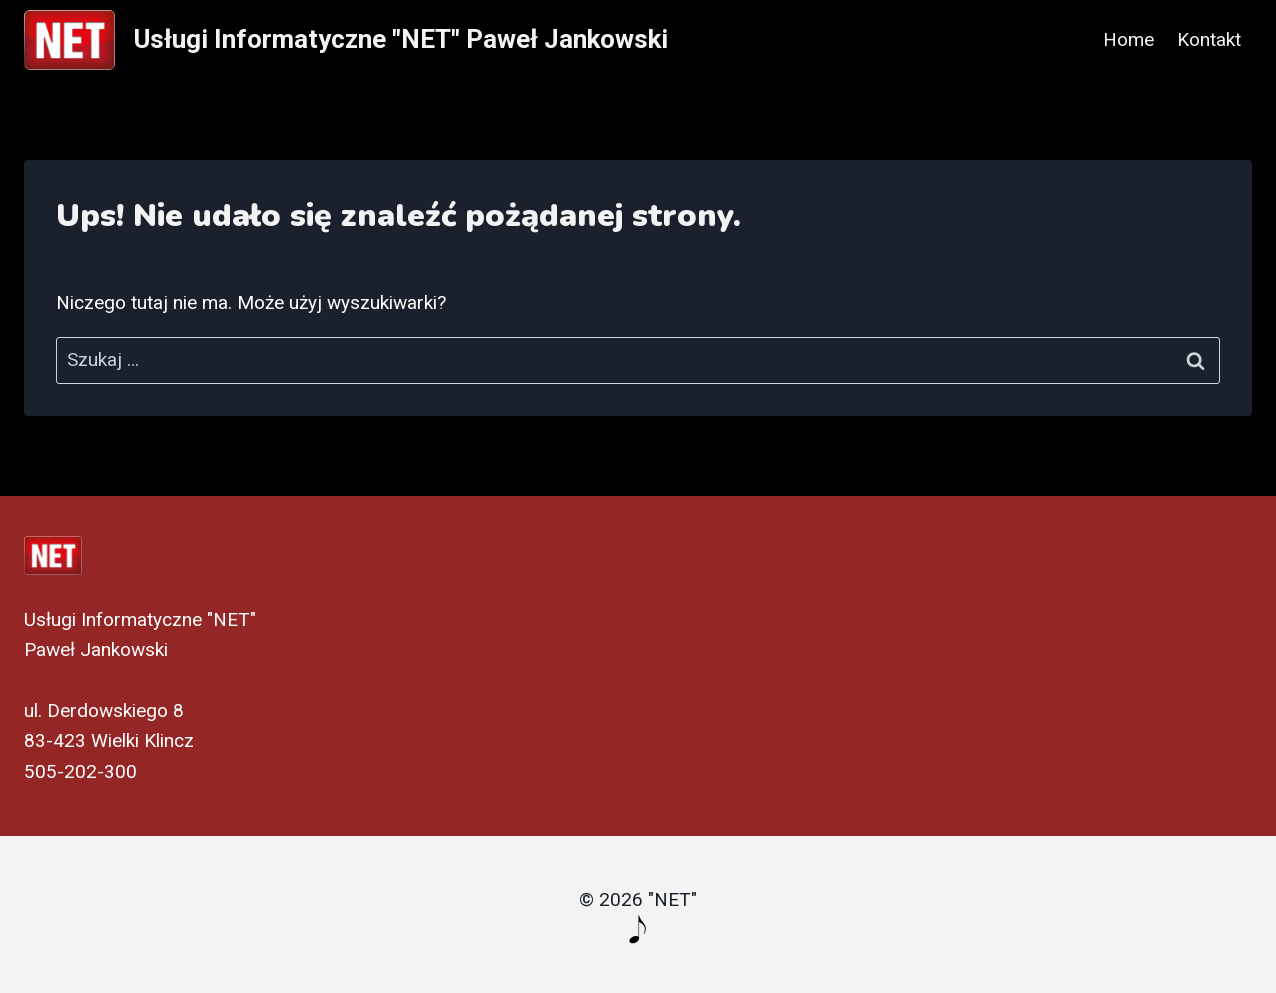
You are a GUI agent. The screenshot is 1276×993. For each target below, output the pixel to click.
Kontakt (1209, 39)
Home (1128, 39)
